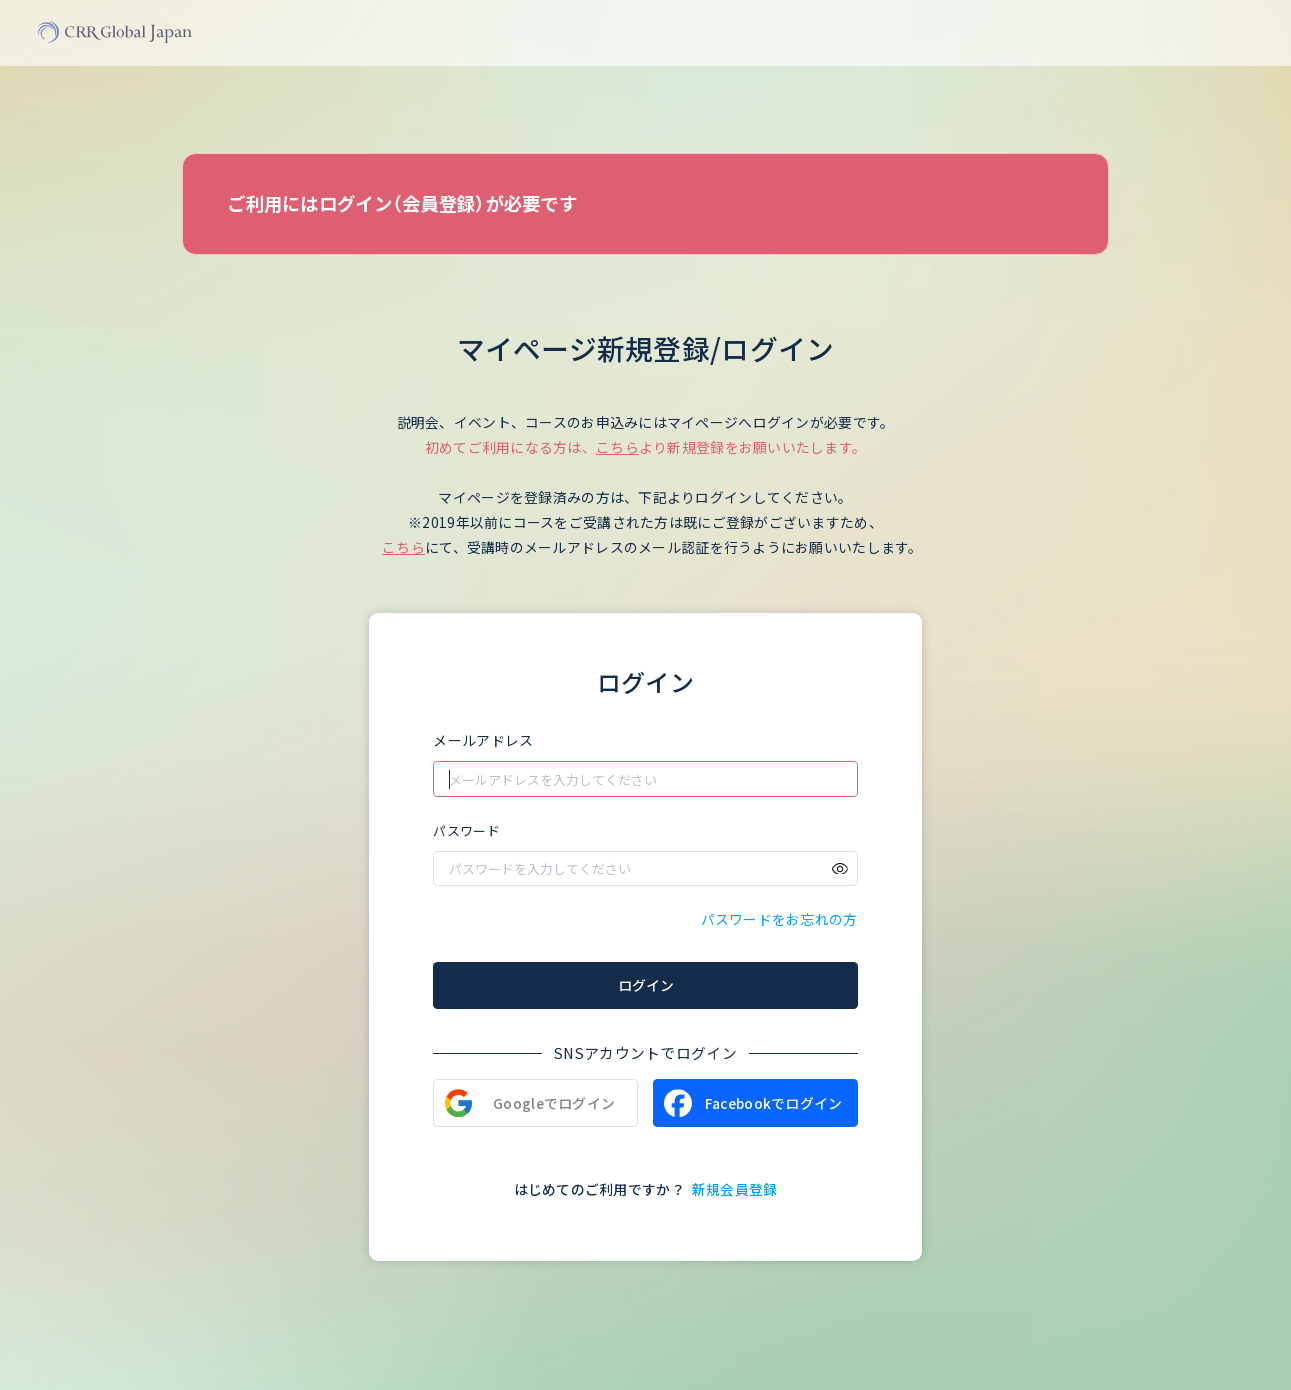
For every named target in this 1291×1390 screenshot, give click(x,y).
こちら (617, 447)
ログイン (646, 985)
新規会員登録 (735, 1189)
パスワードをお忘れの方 (779, 919)
